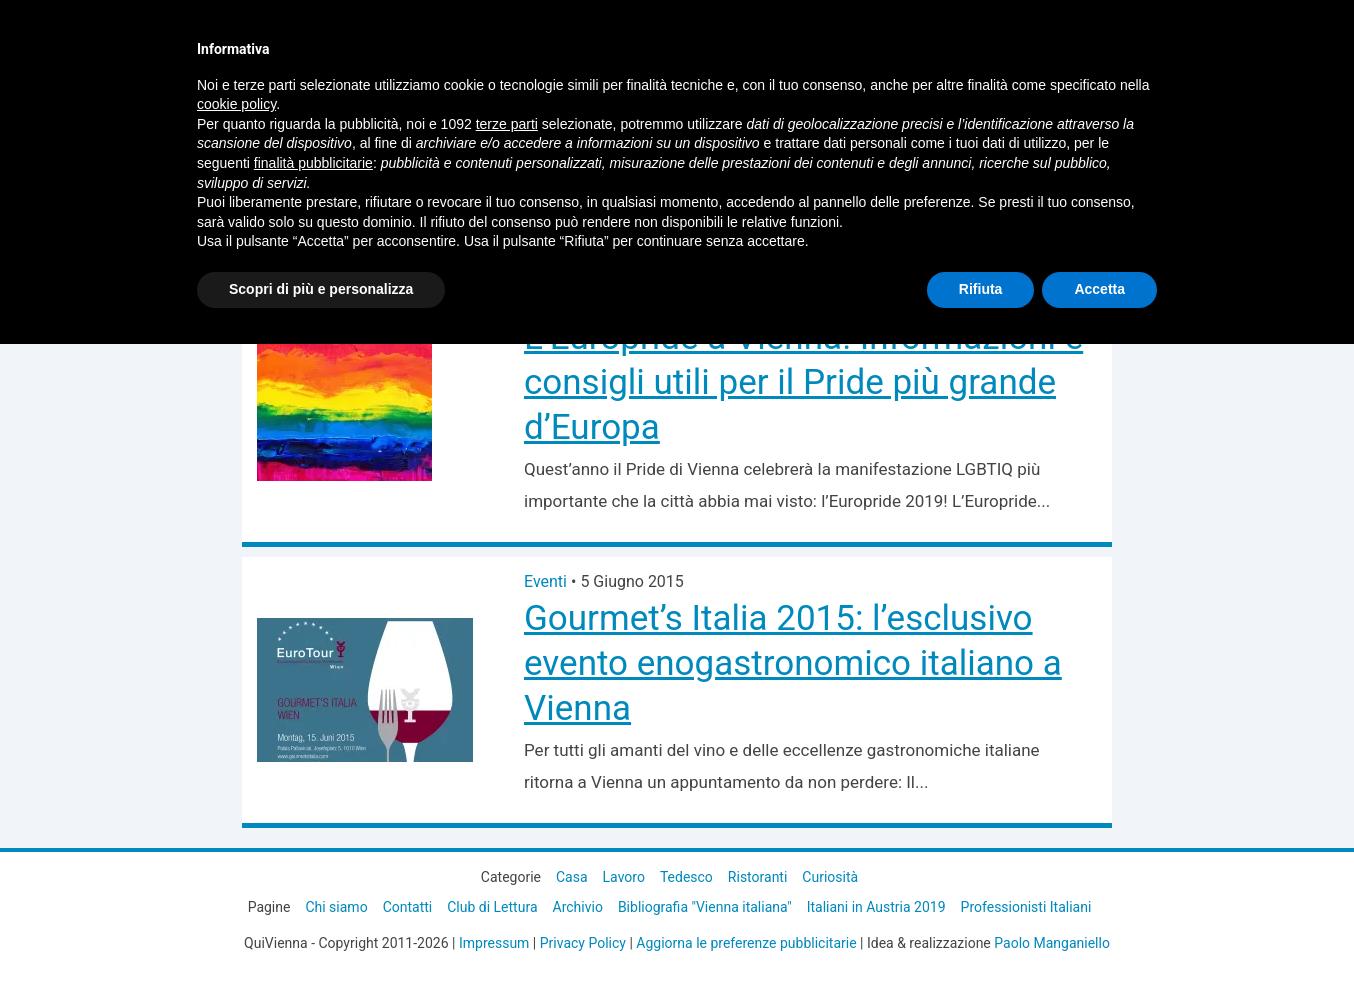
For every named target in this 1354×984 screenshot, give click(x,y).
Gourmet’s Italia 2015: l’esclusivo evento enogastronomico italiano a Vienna (793, 663)
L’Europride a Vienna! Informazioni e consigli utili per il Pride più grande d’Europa (803, 382)
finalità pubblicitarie (313, 163)
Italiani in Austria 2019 (876, 907)
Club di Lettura (492, 907)
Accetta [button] (1099, 289)
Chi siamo (336, 907)
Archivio (578, 907)
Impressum (494, 943)
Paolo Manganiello (1052, 943)
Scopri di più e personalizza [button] (321, 289)
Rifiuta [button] (981, 289)
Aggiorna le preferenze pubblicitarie (746, 943)
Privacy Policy (583, 943)
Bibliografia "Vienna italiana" (705, 907)
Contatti (408, 907)
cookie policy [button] (236, 104)
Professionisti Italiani (1026, 907)
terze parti (507, 124)
